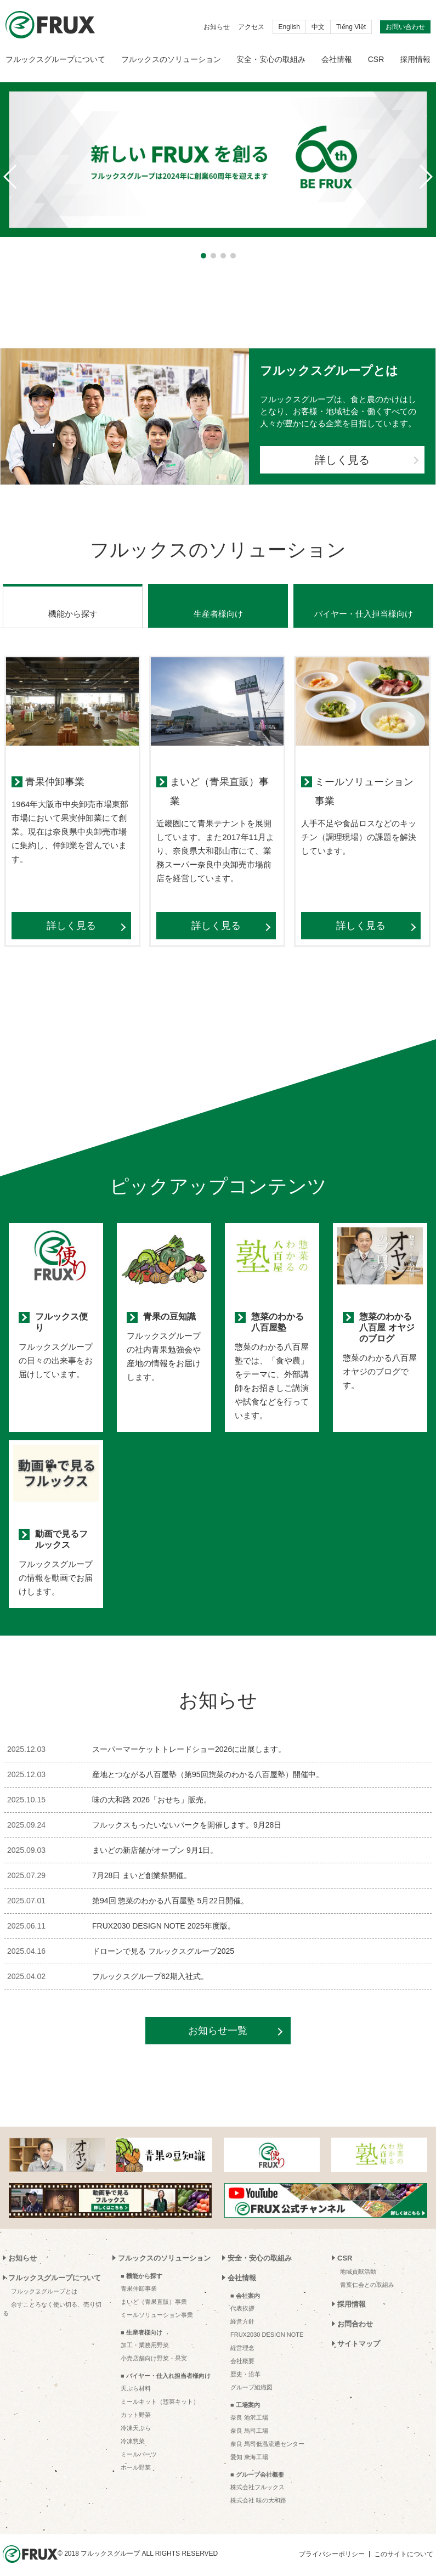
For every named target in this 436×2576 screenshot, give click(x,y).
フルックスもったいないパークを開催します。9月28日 (186, 1811)
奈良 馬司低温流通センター (267, 2430)
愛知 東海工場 (249, 2443)
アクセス (251, 27)
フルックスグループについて (55, 59)
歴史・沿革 (245, 2360)
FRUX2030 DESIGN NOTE (266, 2321)
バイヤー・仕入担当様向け (363, 600)
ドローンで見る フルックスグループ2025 (163, 1937)
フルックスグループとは (44, 2277)
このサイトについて (403, 2540)
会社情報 (336, 59)
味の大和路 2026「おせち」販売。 (151, 1786)
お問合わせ (355, 2310)
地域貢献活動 (358, 2257)
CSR (376, 59)
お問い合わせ (405, 27)
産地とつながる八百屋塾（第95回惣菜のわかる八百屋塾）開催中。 (208, 1760)
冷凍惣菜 (133, 2427)
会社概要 (242, 2347)
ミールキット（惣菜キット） (160, 2388)
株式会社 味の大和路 (258, 2486)
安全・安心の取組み (270, 59)
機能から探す (73, 600)
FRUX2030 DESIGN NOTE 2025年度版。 (163, 1912)
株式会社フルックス (257, 2473)
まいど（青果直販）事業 (154, 2288)
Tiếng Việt (351, 27)
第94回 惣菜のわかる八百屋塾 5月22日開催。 (170, 1886)
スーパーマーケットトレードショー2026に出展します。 (189, 1735)
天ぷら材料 (136, 2374)
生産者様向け (218, 600)
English (289, 27)
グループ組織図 (251, 2373)
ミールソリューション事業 (157, 2301)
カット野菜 (136, 2401)
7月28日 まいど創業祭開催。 (141, 1861)
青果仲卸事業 (139, 2274)
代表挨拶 (242, 2294)
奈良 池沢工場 (249, 2403)
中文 (318, 27)
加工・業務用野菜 (145, 2331)
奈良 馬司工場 (249, 2417)
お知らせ (216, 27)
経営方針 (242, 2307)
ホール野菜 (136, 2453)
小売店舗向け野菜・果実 (154, 2344)
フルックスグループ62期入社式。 (150, 1962)
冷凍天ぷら (136, 2414)
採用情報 (415, 59)
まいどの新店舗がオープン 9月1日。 (155, 1836)
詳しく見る (342, 460)
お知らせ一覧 (217, 2016)
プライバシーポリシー (332, 2540)
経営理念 (242, 2334)
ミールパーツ (139, 2440)
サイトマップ (358, 2330)
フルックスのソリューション (171, 59)
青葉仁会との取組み (367, 2271)
